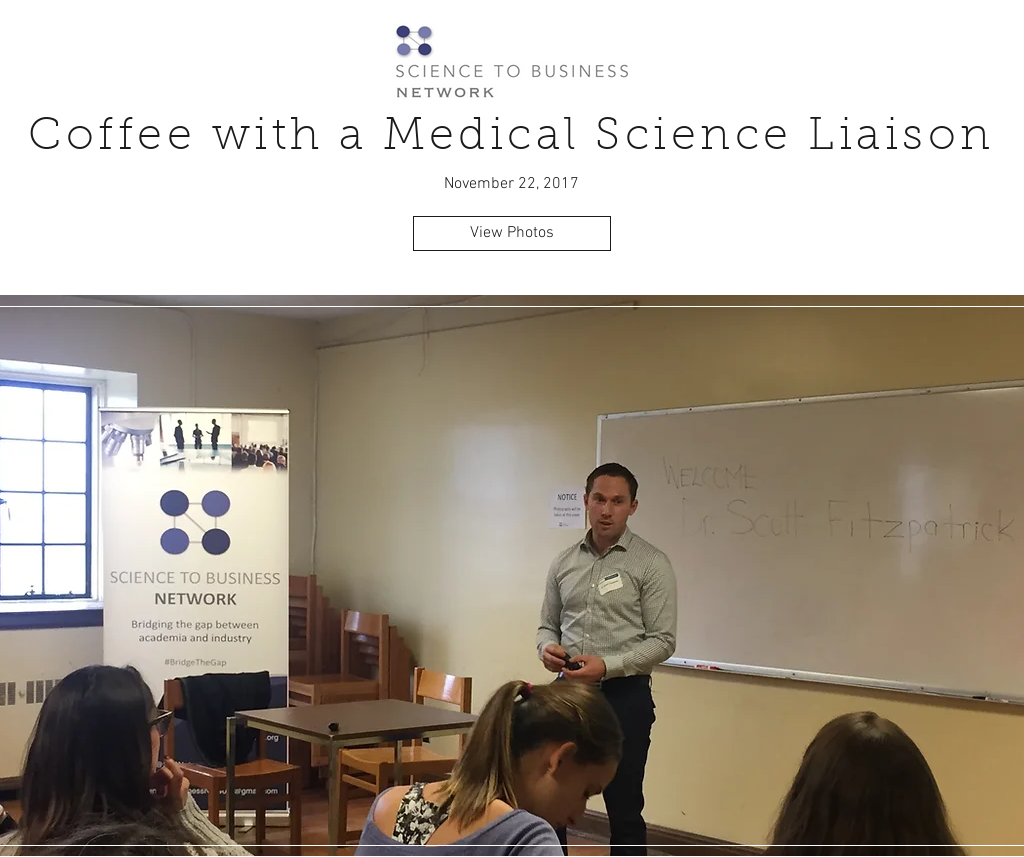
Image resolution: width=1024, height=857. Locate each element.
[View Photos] (512, 233)
